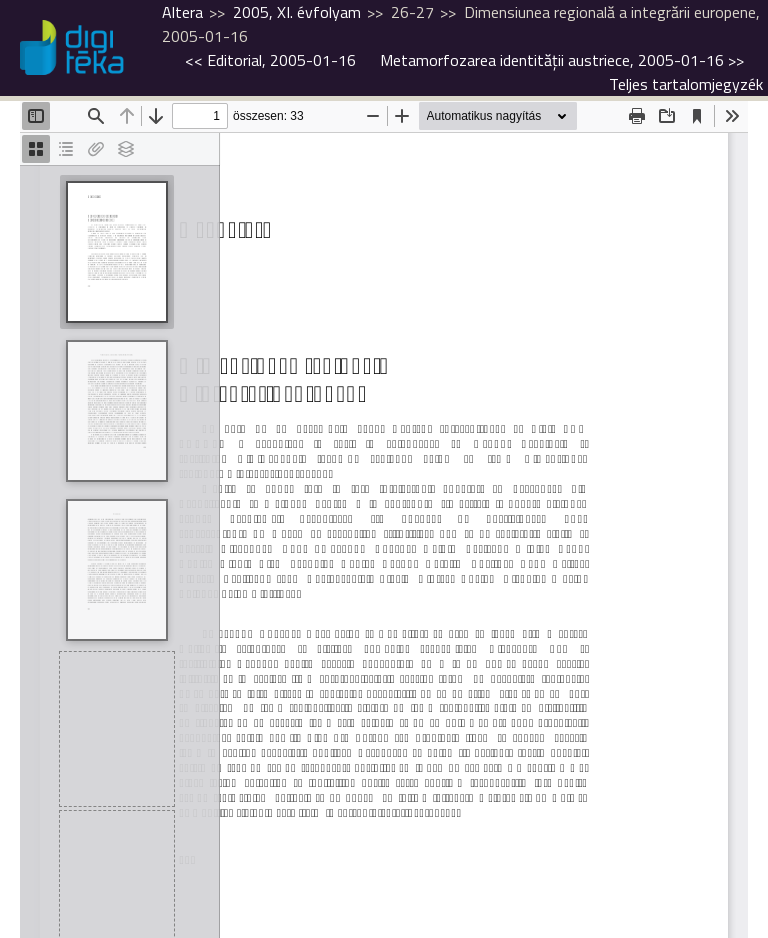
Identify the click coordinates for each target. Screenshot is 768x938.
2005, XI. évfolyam (297, 12)
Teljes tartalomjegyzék (686, 84)
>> (562, 60)
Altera (182, 12)
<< (270, 60)
